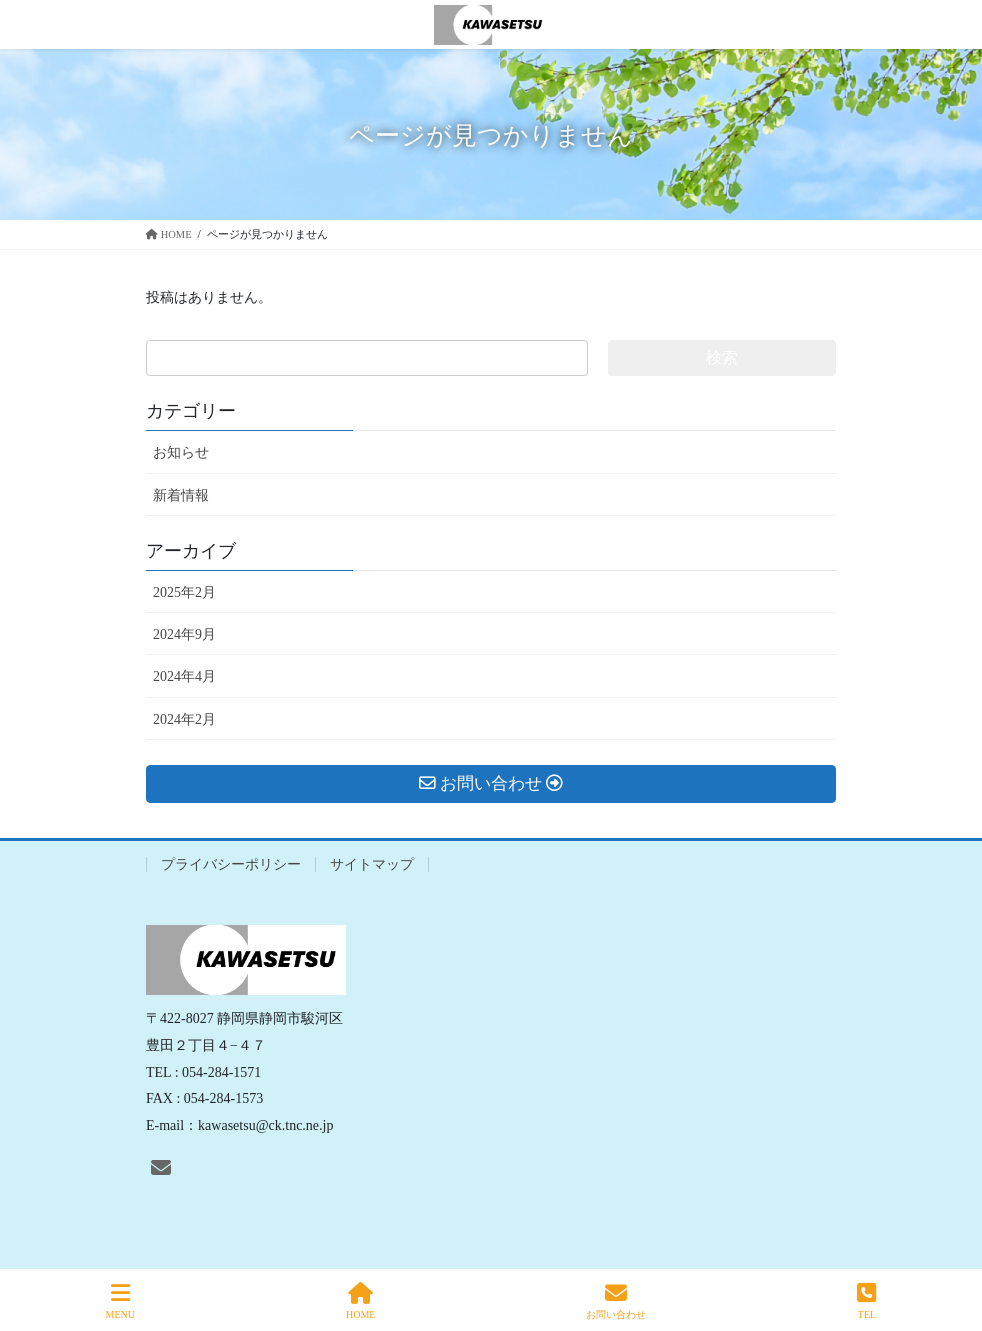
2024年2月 (184, 719)
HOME (360, 1301)
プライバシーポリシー (231, 864)
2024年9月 (184, 634)
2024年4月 (184, 676)
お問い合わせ (616, 1301)
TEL (866, 1301)
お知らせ (181, 452)
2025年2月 (184, 592)
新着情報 (181, 495)
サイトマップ (372, 864)
